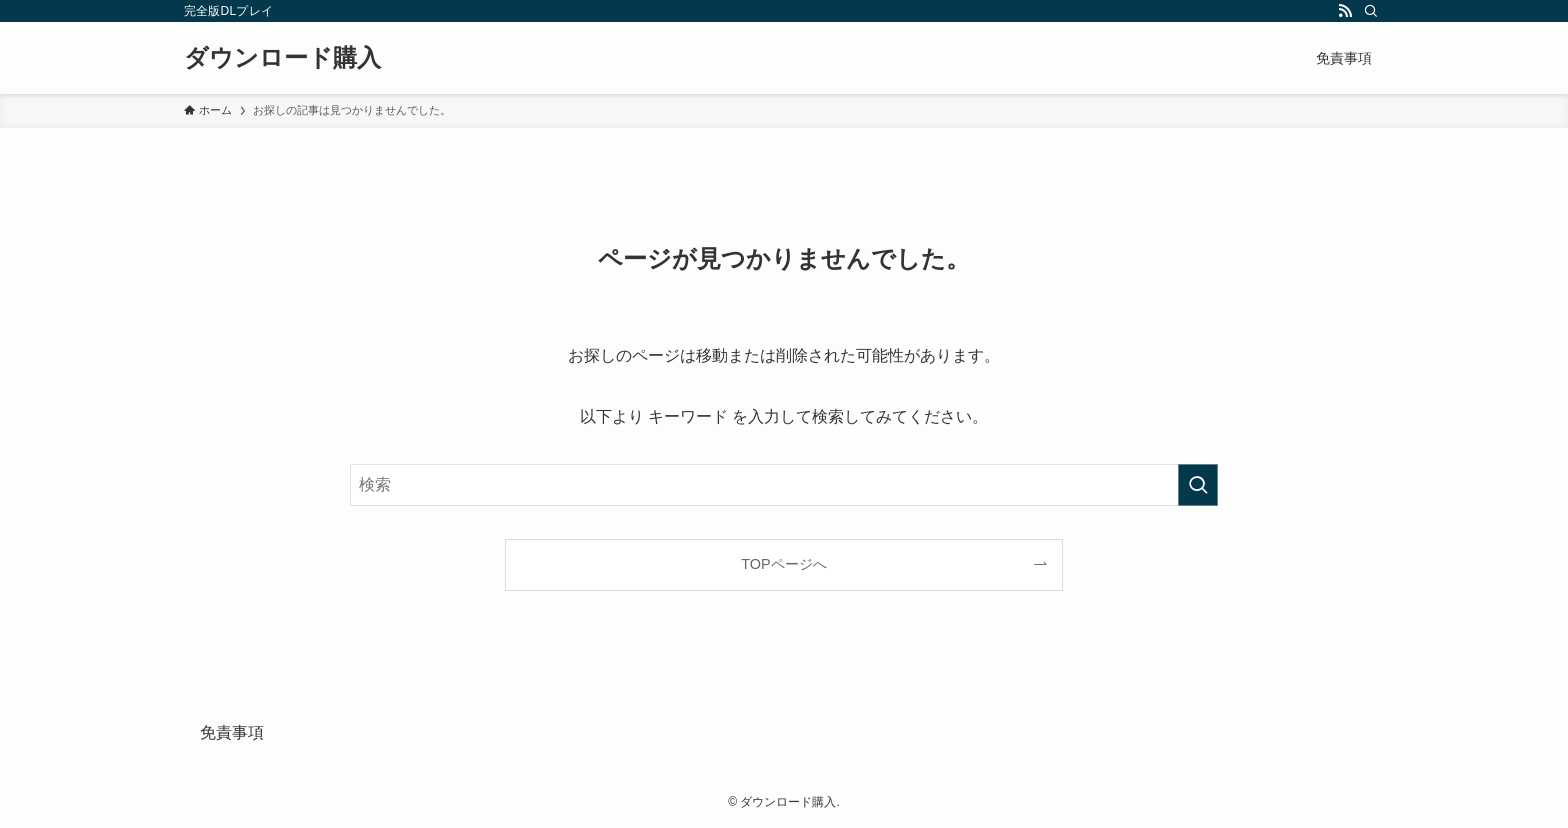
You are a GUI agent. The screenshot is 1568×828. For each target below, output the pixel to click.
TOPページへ (783, 564)
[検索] (1371, 11)
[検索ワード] (784, 485)
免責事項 (232, 732)
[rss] (1345, 11)
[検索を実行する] (1198, 485)
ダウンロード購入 (282, 58)
